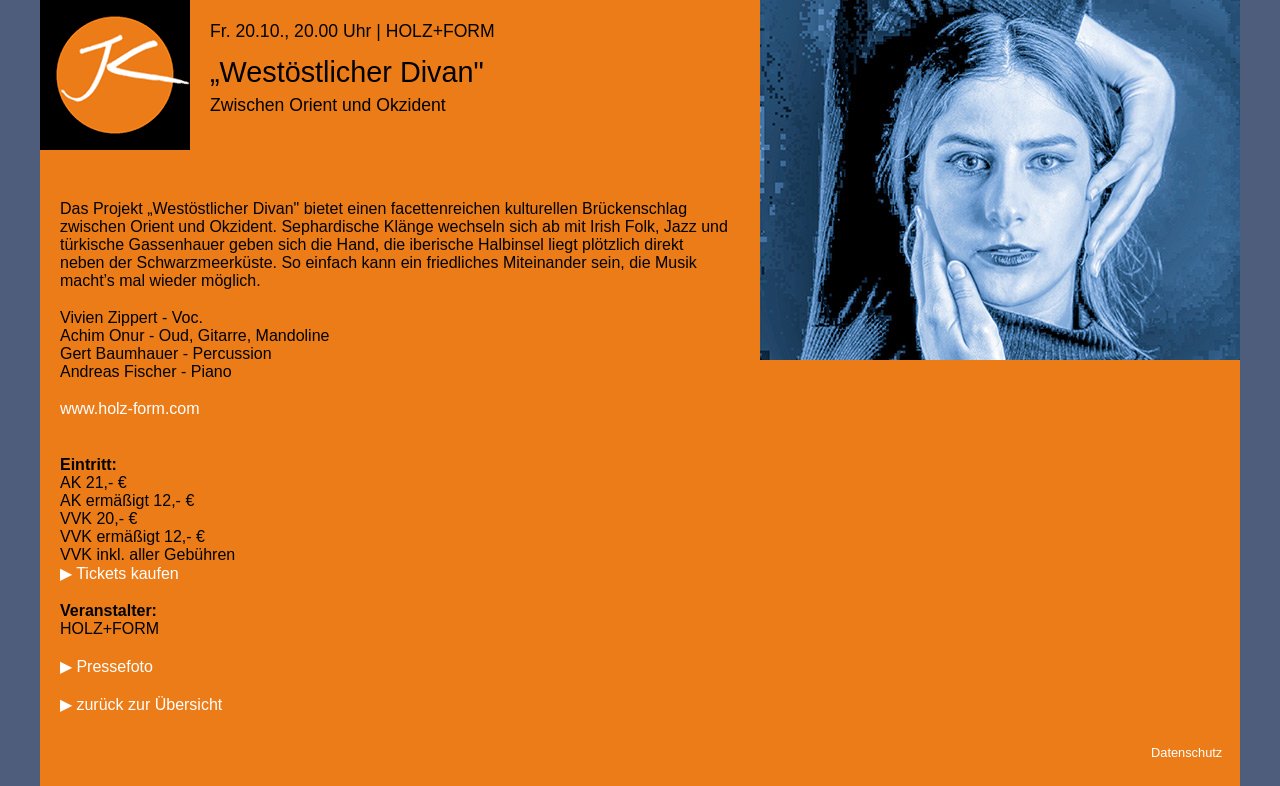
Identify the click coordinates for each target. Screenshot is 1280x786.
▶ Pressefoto (106, 666)
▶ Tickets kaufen (119, 573)
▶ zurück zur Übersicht (141, 704)
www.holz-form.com (130, 408)
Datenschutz (1186, 752)
